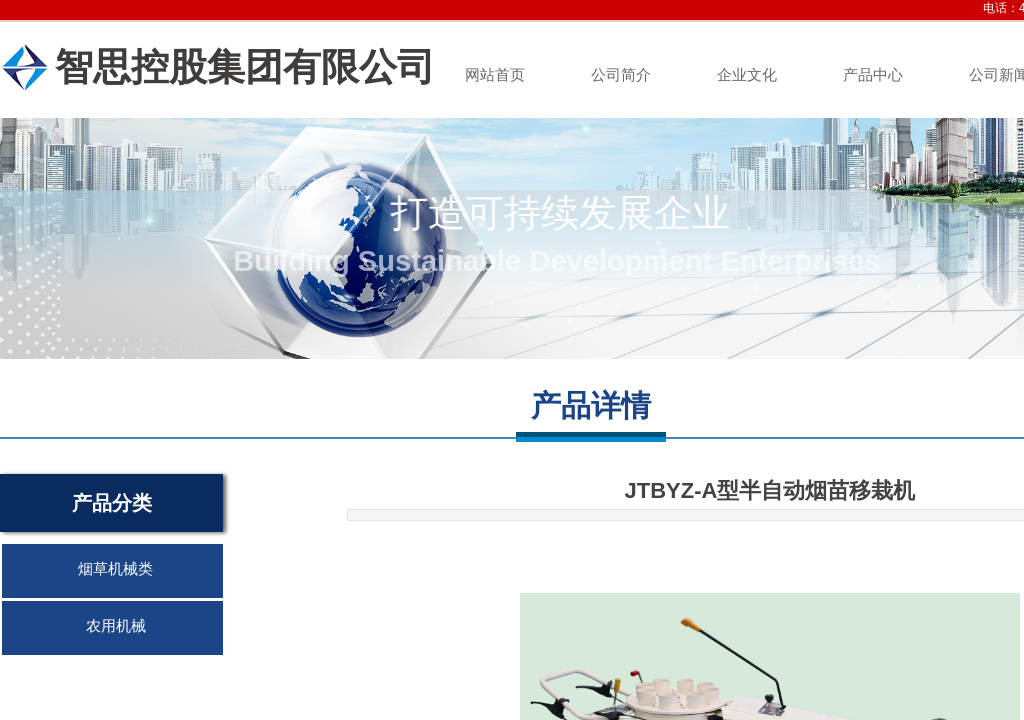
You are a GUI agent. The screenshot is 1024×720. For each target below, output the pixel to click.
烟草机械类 (115, 569)
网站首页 (495, 75)
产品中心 (873, 75)
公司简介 (621, 75)
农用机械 (116, 626)
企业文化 (747, 75)
